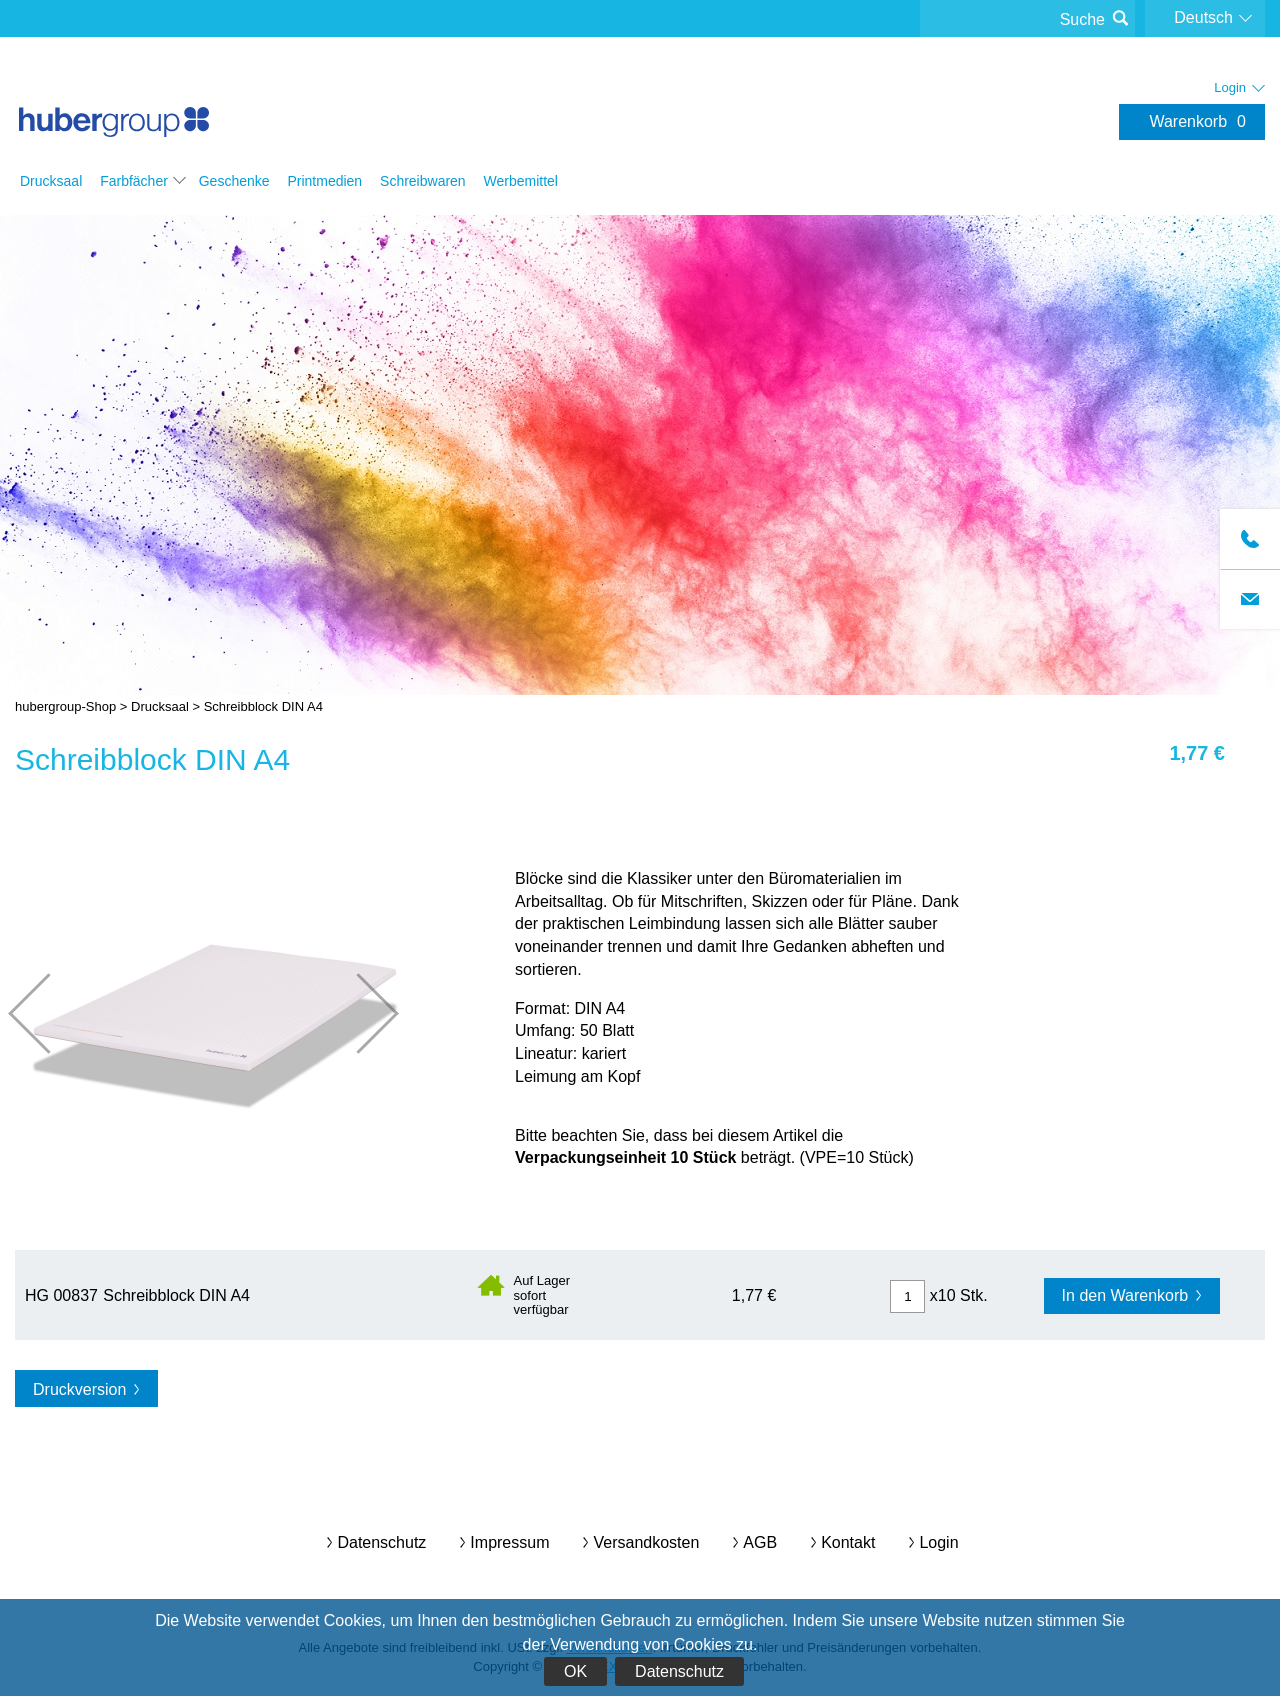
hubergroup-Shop (114, 102)
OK (575, 1671)
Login (938, 1542)
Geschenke (234, 181)
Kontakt (848, 1542)
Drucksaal (51, 181)
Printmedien (324, 181)
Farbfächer (134, 181)
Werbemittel (521, 181)
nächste (358, 1013)
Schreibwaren (423, 181)
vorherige (48, 1013)
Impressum (509, 1542)
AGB (760, 1542)
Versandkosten (646, 1542)
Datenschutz (679, 1671)
